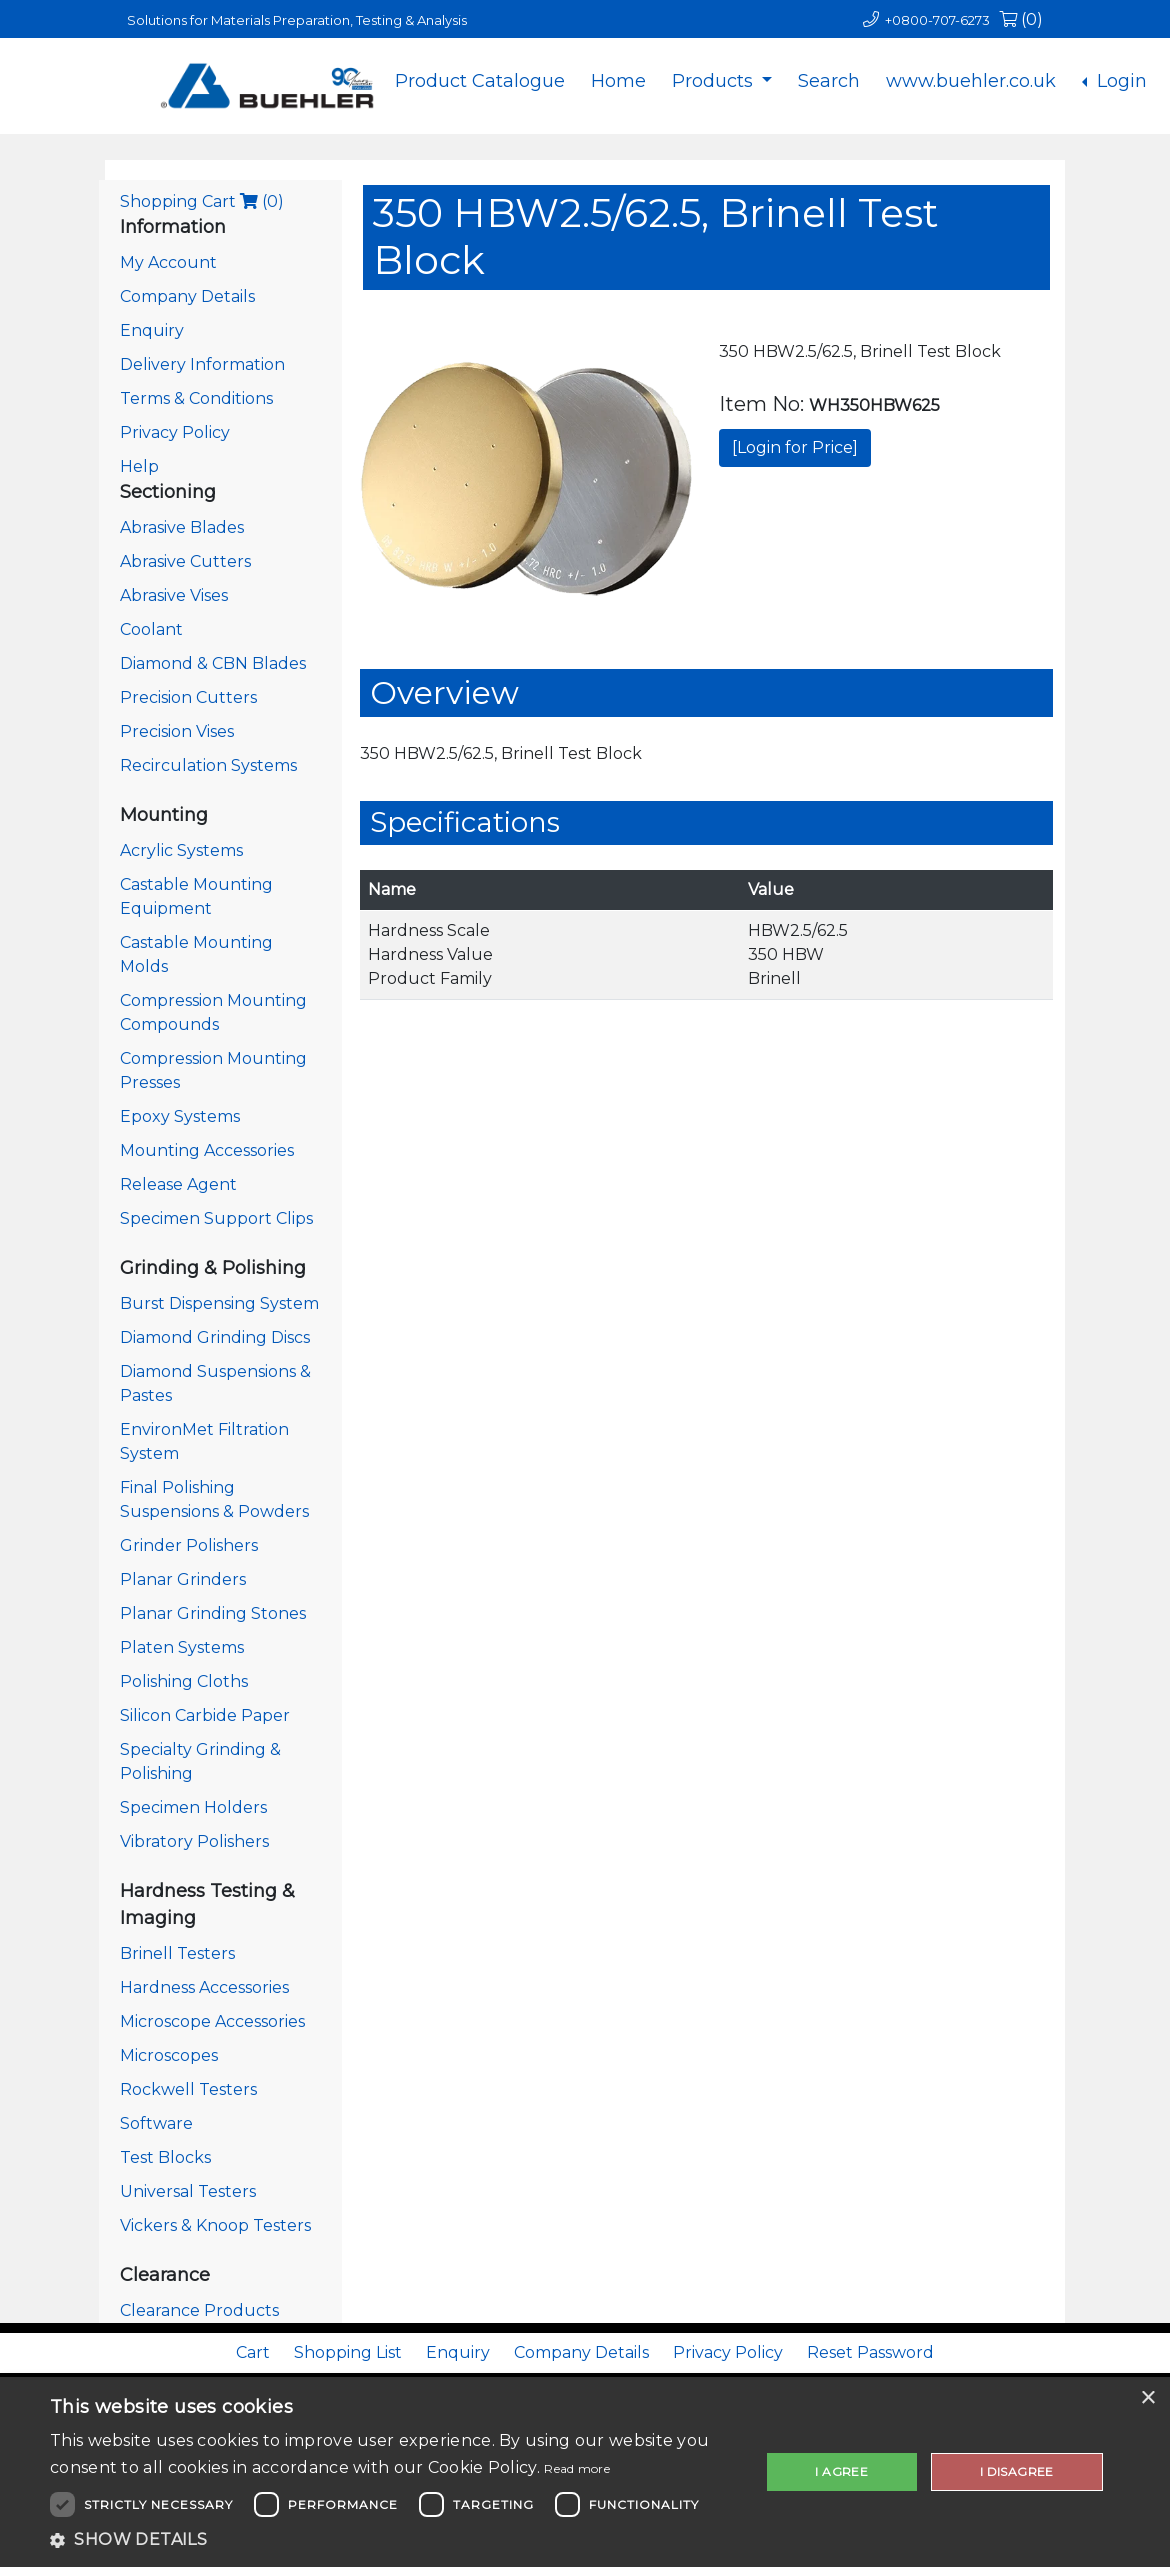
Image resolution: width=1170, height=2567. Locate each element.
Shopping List (348, 2352)
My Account (168, 262)
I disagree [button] (1017, 2471)
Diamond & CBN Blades (213, 663)
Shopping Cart (202, 201)
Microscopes (169, 2055)
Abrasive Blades (182, 527)
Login (1119, 81)
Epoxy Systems (180, 1116)
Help (139, 466)
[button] (394, 2540)
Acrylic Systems (181, 850)
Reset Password (870, 2352)
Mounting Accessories (207, 1150)
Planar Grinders (183, 1579)
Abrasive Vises (174, 595)
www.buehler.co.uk (971, 81)
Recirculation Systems (208, 765)
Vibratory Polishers (194, 1841)
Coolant (151, 629)
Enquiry (152, 330)
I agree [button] (841, 2471)
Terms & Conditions (196, 398)
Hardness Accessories (204, 1987)
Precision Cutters (188, 697)
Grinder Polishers (189, 1545)
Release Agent (178, 1184)
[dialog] (585, 2472)
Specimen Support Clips (216, 1218)
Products (715, 81)
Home (618, 81)
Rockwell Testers (188, 2089)
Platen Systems (182, 1647)
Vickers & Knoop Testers (215, 2225)
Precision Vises (177, 731)
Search (829, 81)
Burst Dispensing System (219, 1303)
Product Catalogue (480, 81)
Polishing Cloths (184, 1681)
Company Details (187, 296)
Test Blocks (165, 2157)
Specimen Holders (193, 1807)
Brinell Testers (177, 1953)
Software (156, 2123)
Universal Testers (188, 2191)
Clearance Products (199, 2310)
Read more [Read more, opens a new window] (577, 2468)
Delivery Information (202, 364)
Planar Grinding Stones (213, 1613)
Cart (253, 2352)
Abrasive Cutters (185, 561)
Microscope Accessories (212, 2021)
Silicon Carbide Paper (205, 1715)
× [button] (1147, 2398)
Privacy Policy (175, 432)
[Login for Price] (795, 447)
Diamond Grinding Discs (215, 1337)
